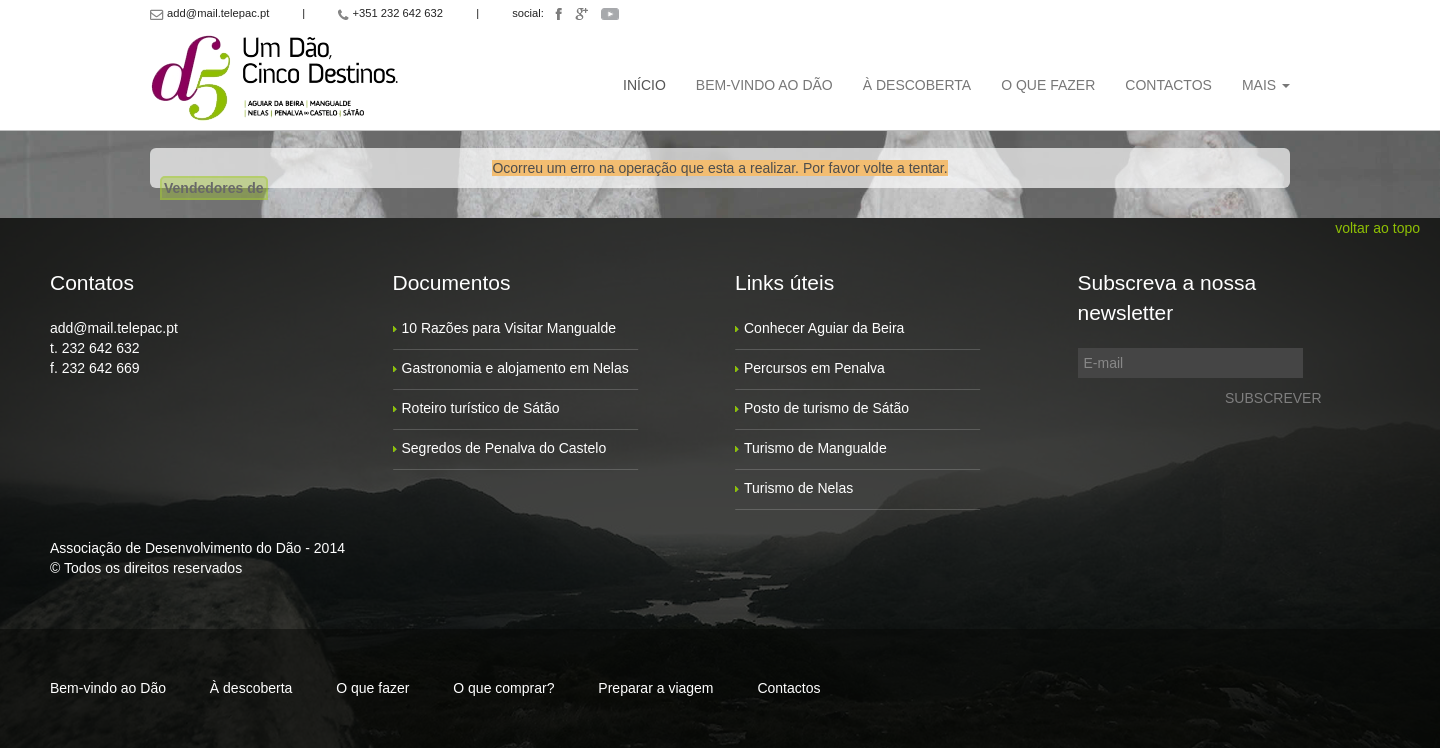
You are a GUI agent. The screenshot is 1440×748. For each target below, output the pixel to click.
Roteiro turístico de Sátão (481, 408)
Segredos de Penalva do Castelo (504, 448)
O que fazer (1048, 85)
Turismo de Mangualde (815, 448)
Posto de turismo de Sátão (826, 408)
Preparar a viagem (655, 688)
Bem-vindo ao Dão (764, 85)
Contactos (1168, 85)
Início (644, 85)
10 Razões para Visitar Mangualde (509, 328)
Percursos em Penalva (814, 368)
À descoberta (917, 85)
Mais (1266, 85)
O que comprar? (503, 688)
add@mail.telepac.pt (114, 328)
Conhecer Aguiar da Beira (824, 328)
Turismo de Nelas (798, 488)
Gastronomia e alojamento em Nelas (515, 368)
